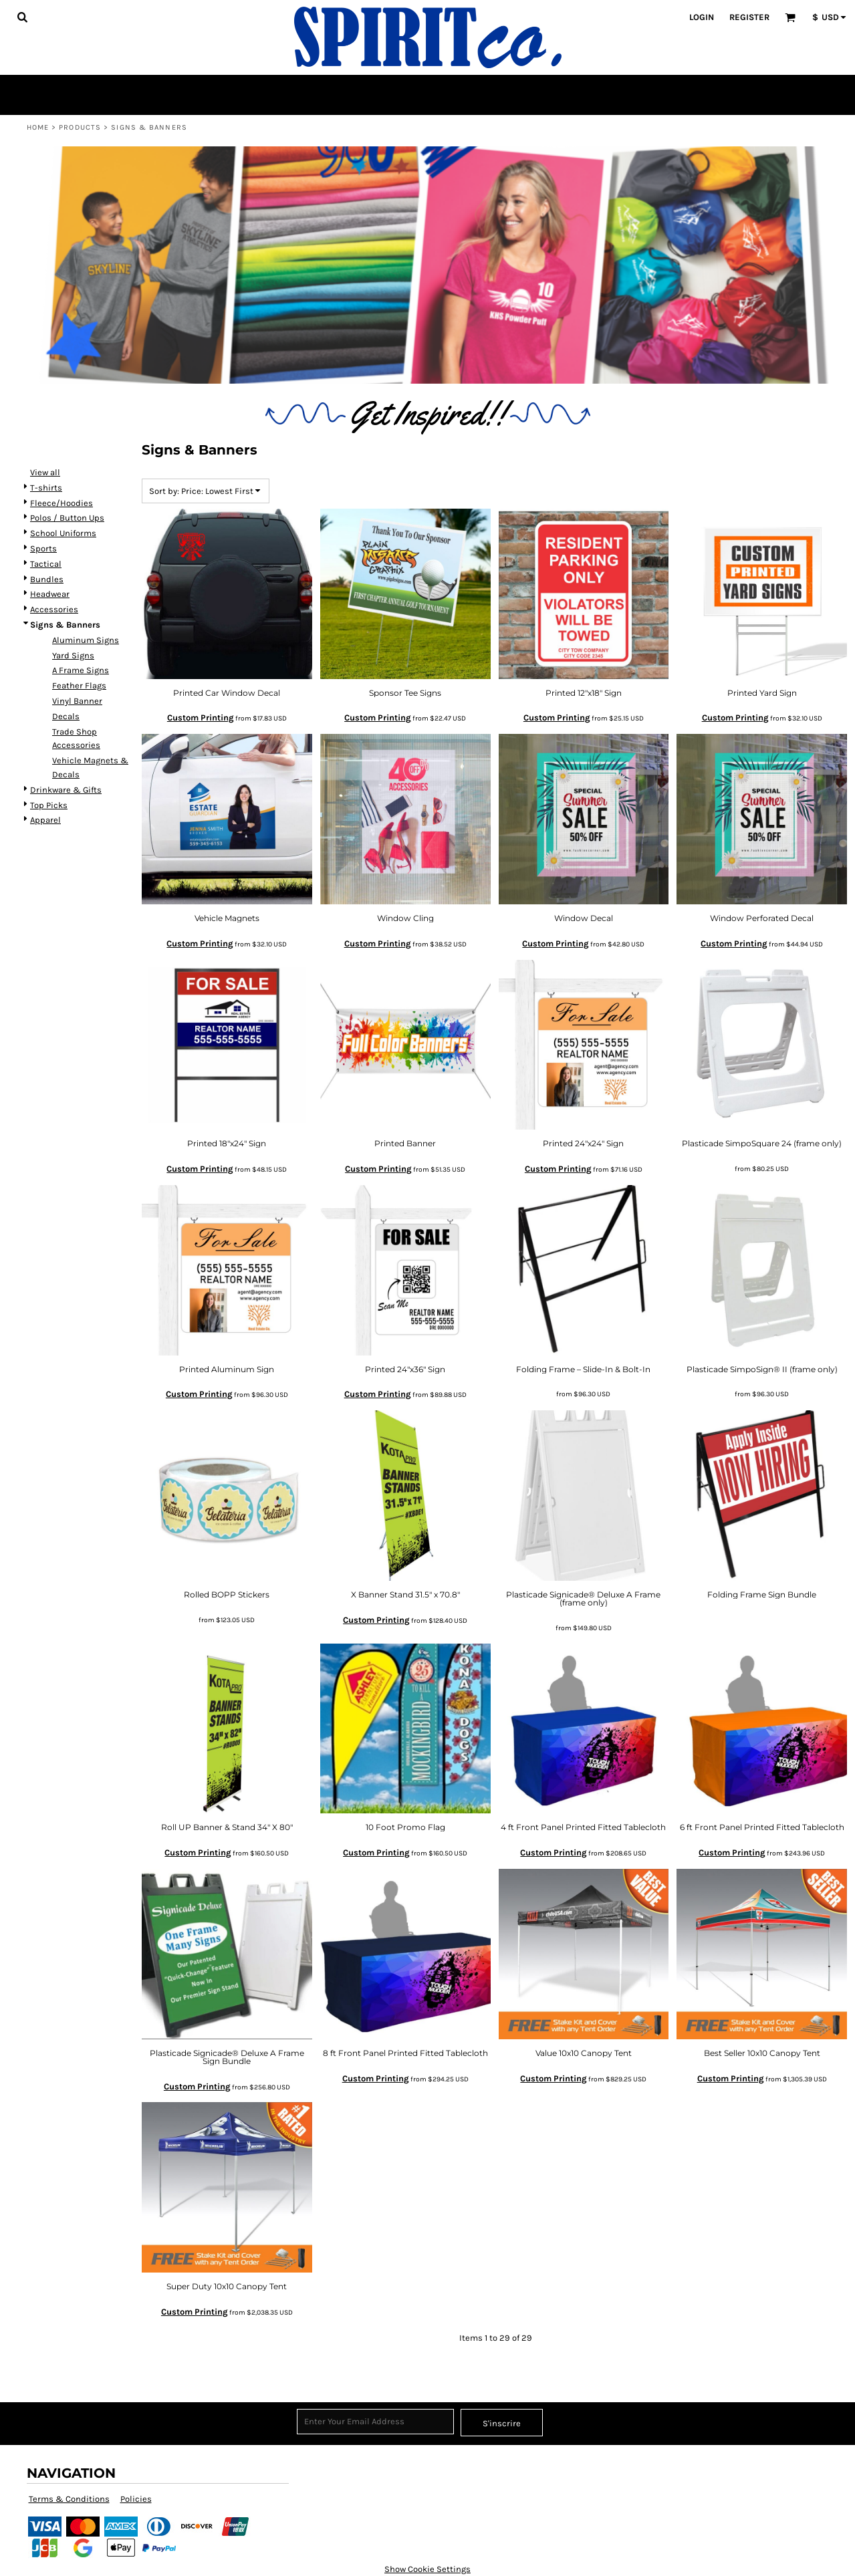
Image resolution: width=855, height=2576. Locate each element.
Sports (43, 548)
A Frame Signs (80, 670)
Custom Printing (200, 718)
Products (80, 127)
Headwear (50, 594)
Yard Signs (73, 655)
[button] (22, 16)
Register (749, 17)
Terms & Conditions (69, 2499)
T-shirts (46, 488)
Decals (66, 716)
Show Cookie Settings (427, 2569)
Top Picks (49, 805)
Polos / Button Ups (67, 518)
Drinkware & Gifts (66, 790)
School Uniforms (63, 533)
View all (45, 472)
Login (701, 17)
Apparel (45, 820)
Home (38, 127)
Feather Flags (79, 685)
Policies (136, 2499)
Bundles (47, 579)
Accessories (54, 609)
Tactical (46, 564)
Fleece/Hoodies (61, 503)
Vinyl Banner (77, 701)
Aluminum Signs (85, 640)
